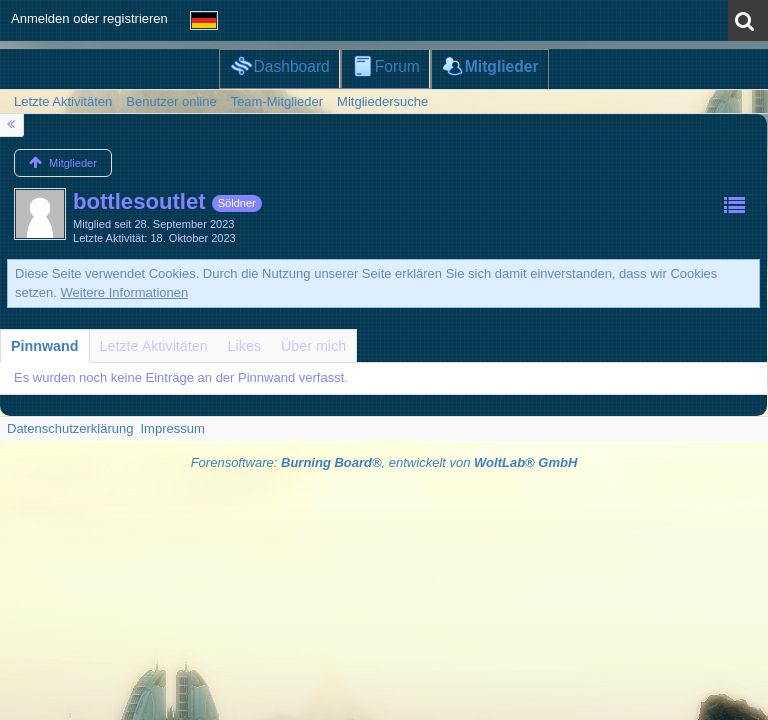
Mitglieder (502, 66)
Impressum (172, 428)
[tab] (45, 346)
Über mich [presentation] (313, 346)
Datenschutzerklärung (70, 428)
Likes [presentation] (244, 346)
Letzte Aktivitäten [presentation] (154, 346)
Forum (397, 66)
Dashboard (291, 66)
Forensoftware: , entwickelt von (384, 462)
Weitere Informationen (125, 292)
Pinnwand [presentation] (45, 346)
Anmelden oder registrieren (89, 18)
